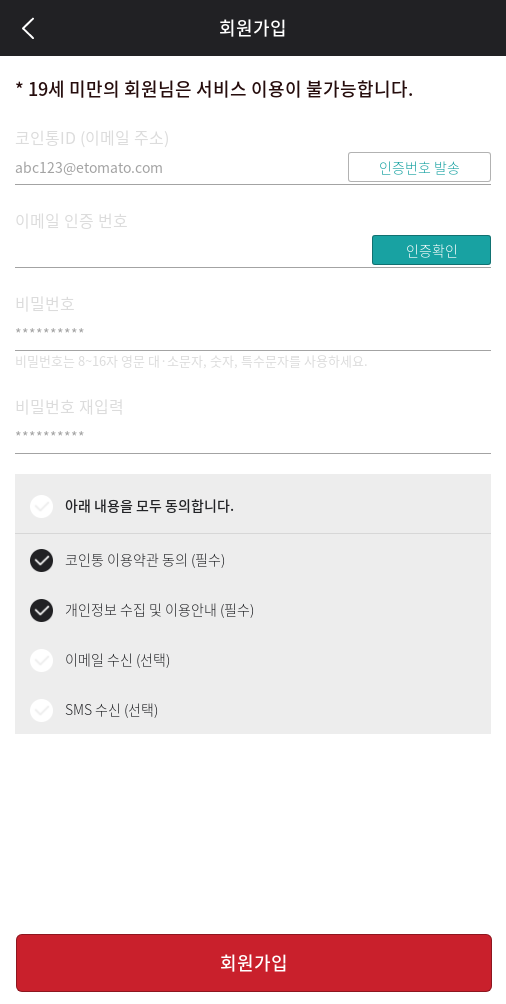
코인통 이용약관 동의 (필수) (145, 559)
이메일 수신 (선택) (117, 659)
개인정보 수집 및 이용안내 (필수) (159, 609)
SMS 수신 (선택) (111, 709)
